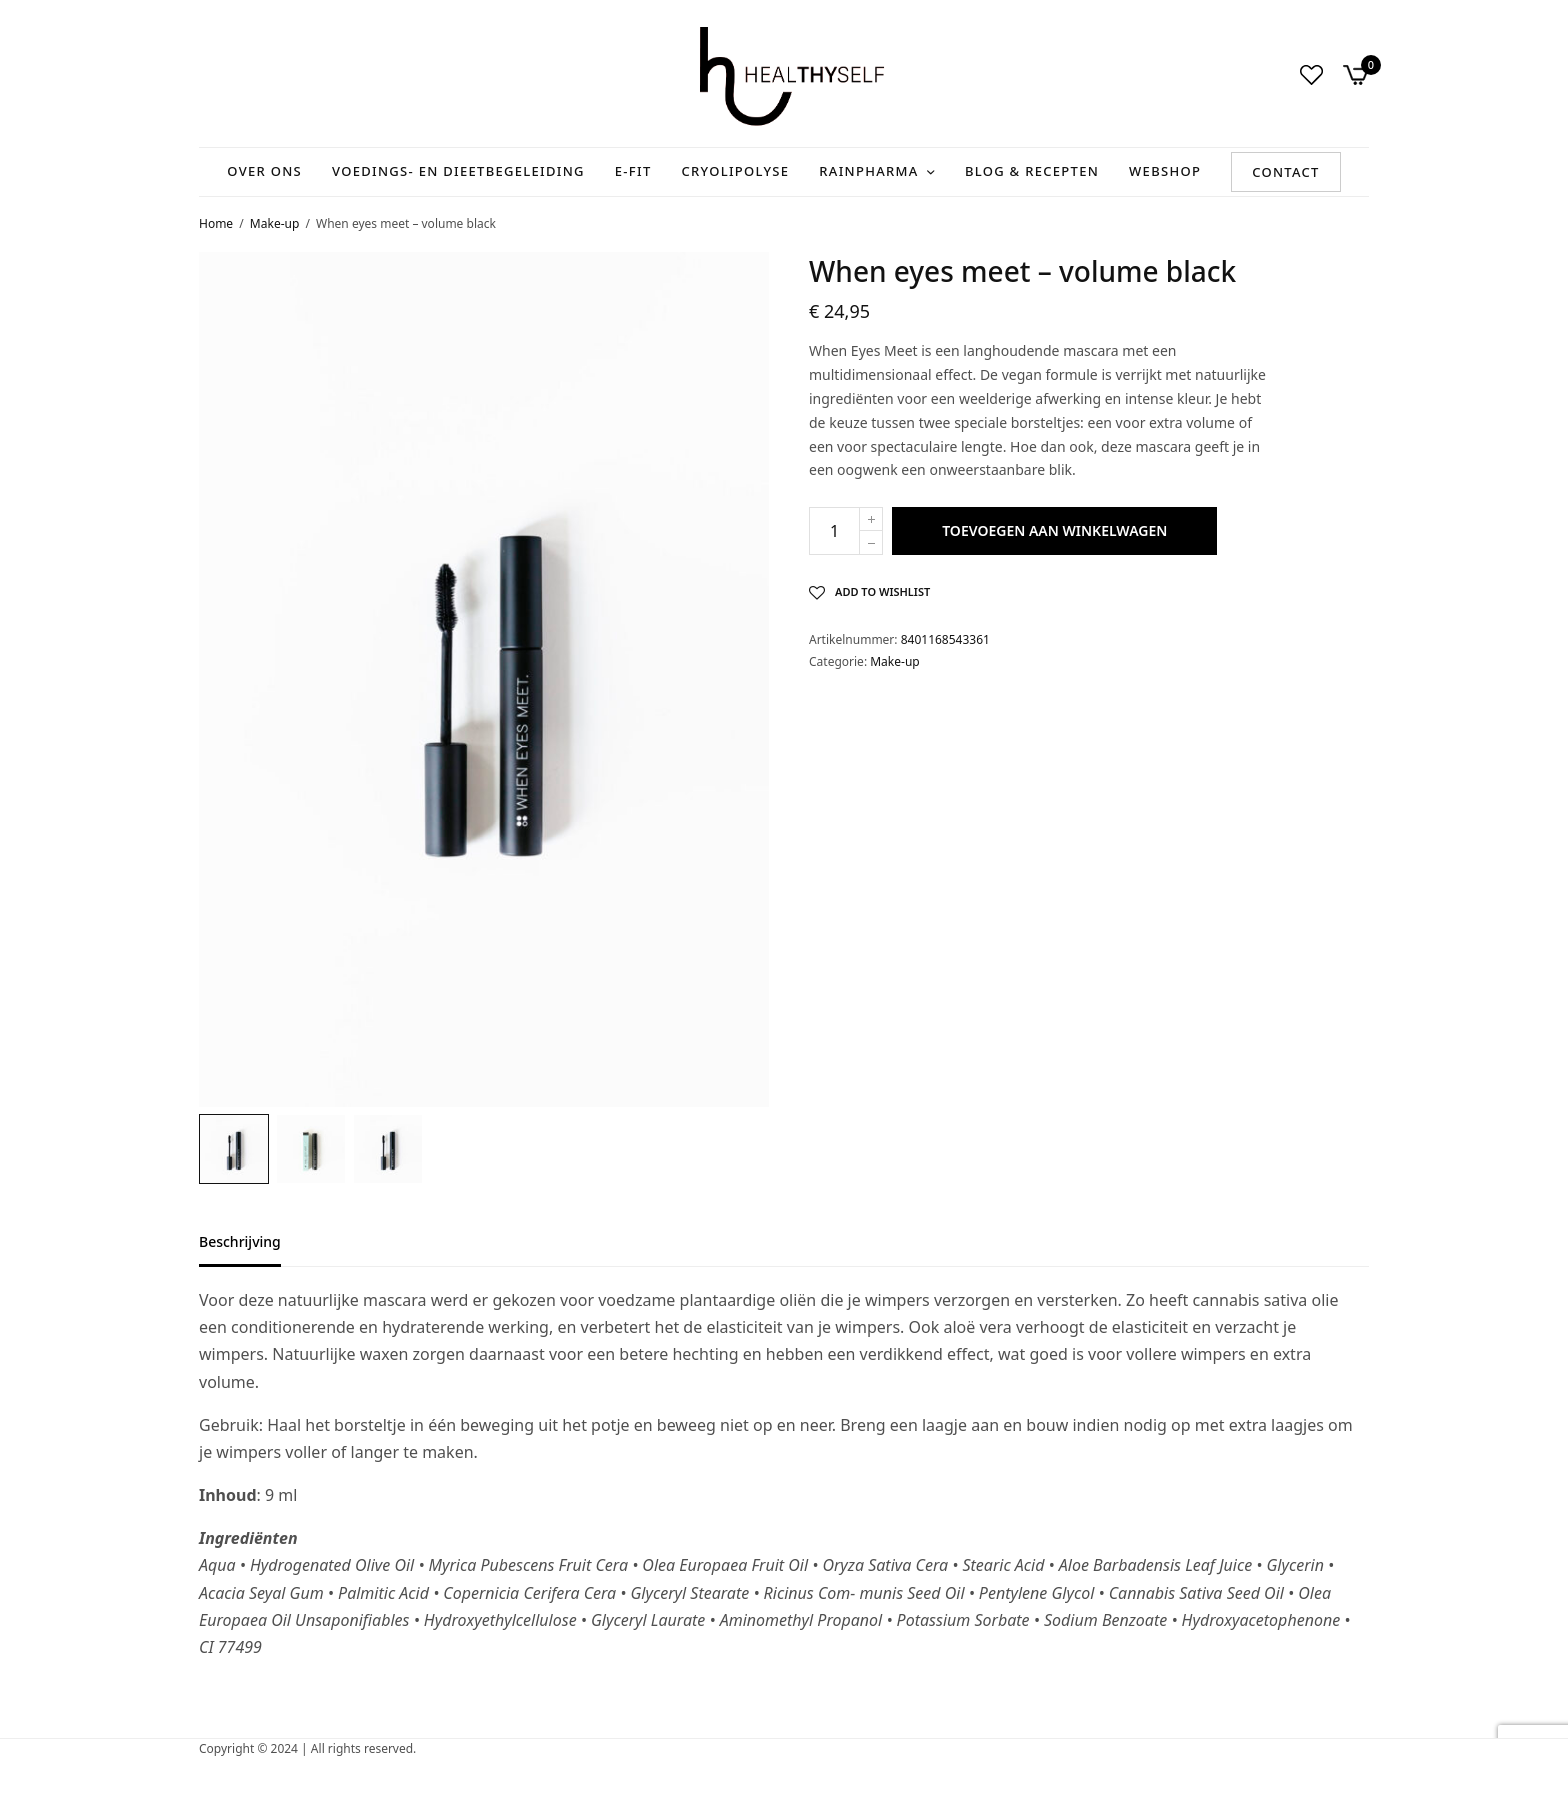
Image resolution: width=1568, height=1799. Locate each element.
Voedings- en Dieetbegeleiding (458, 171)
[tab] (255, 1251)
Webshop (1165, 171)
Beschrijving (240, 1243)
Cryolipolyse (736, 171)
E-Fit (633, 171)
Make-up (274, 223)
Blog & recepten (1032, 171)
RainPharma (868, 171)
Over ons (264, 171)
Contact (1286, 172)
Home (216, 223)
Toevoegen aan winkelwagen (1054, 530)
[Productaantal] (834, 531)
